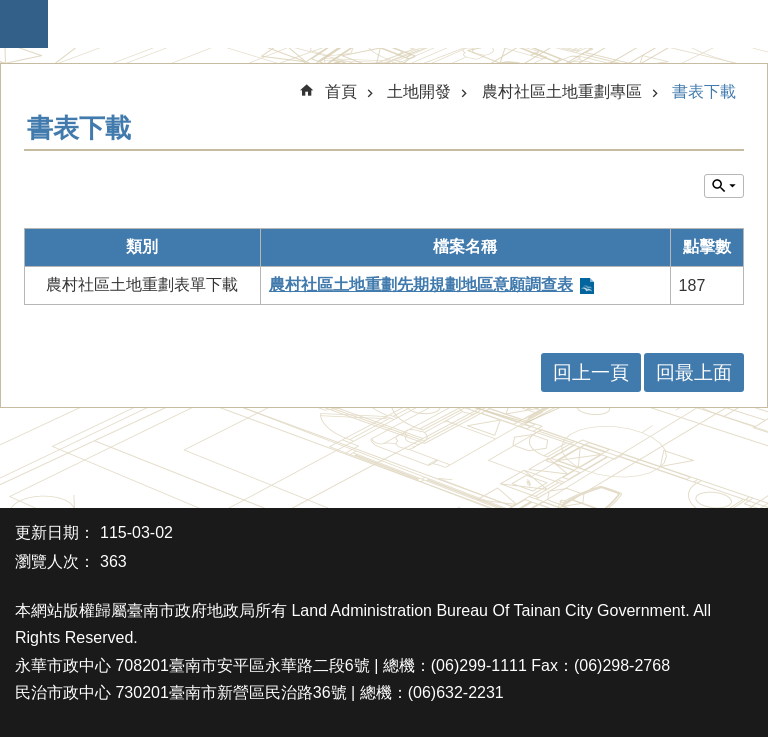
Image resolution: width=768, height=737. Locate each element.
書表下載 (704, 91)
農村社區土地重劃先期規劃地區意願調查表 (421, 284)
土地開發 (419, 91)
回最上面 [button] (694, 372)
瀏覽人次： (55, 561)
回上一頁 (591, 372)
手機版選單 (24, 24)
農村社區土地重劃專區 (562, 91)
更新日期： (55, 532)
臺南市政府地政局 (394, 24)
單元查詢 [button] (724, 186)
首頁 (341, 91)
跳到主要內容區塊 (10, 10)
